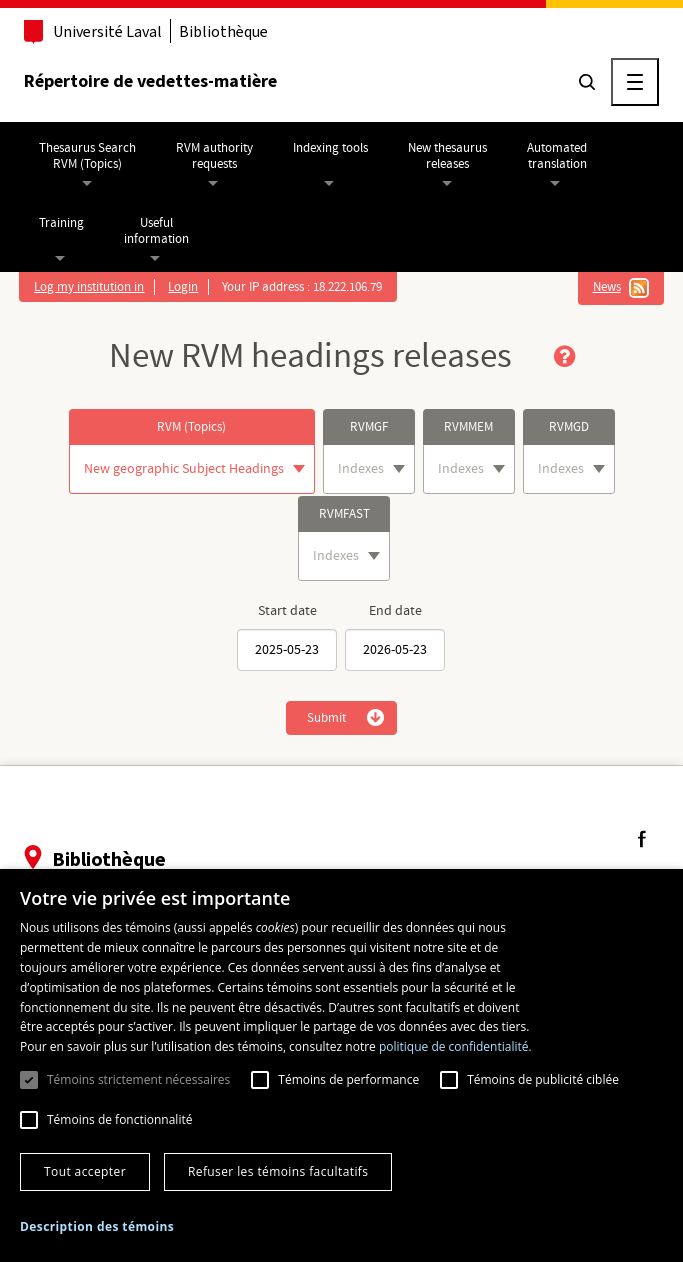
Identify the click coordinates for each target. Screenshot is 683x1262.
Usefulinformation (158, 231)
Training (63, 223)
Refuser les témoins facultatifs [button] (278, 1171)
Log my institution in (91, 287)
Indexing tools (332, 148)
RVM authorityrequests (216, 156)
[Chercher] (585, 82)
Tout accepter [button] (85, 1171)
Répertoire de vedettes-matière (152, 81)
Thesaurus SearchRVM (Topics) (89, 156)
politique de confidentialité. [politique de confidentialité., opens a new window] (455, 1046)
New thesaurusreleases (449, 156)
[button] (97, 1227)
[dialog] (341, 1065)
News (605, 287)
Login (185, 287)
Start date (287, 611)
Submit (326, 718)
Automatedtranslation (559, 156)
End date (395, 611)
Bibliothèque (225, 31)
